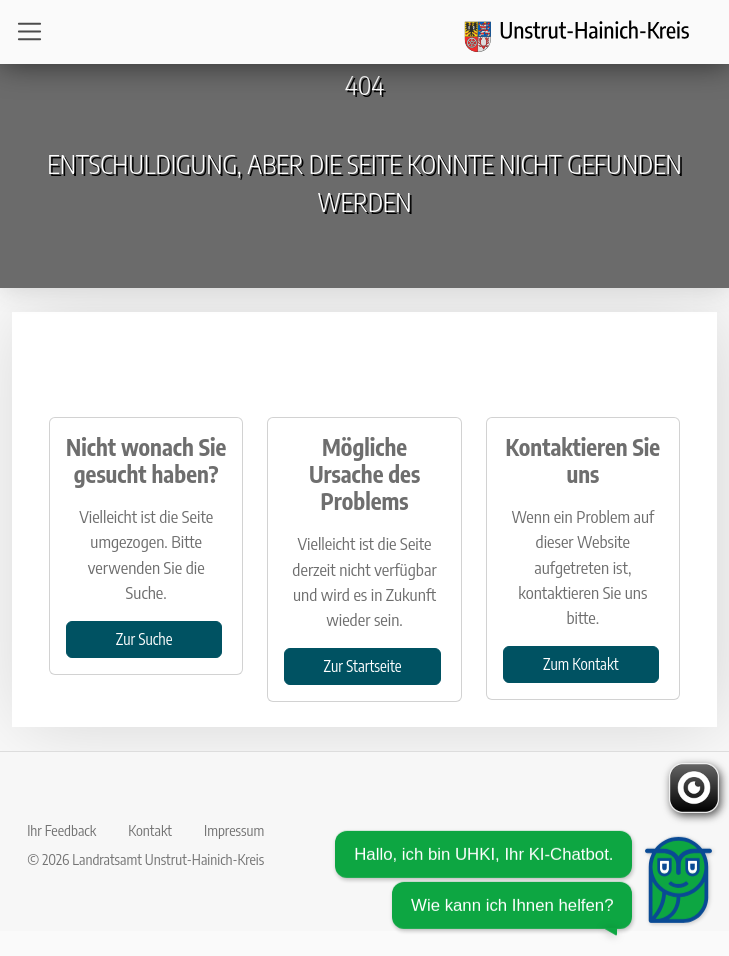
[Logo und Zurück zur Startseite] (589, 32)
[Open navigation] (35, 31)
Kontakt (150, 830)
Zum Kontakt (580, 663)
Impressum (234, 830)
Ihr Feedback (61, 830)
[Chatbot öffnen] (524, 890)
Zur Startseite (363, 665)
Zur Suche (144, 638)
